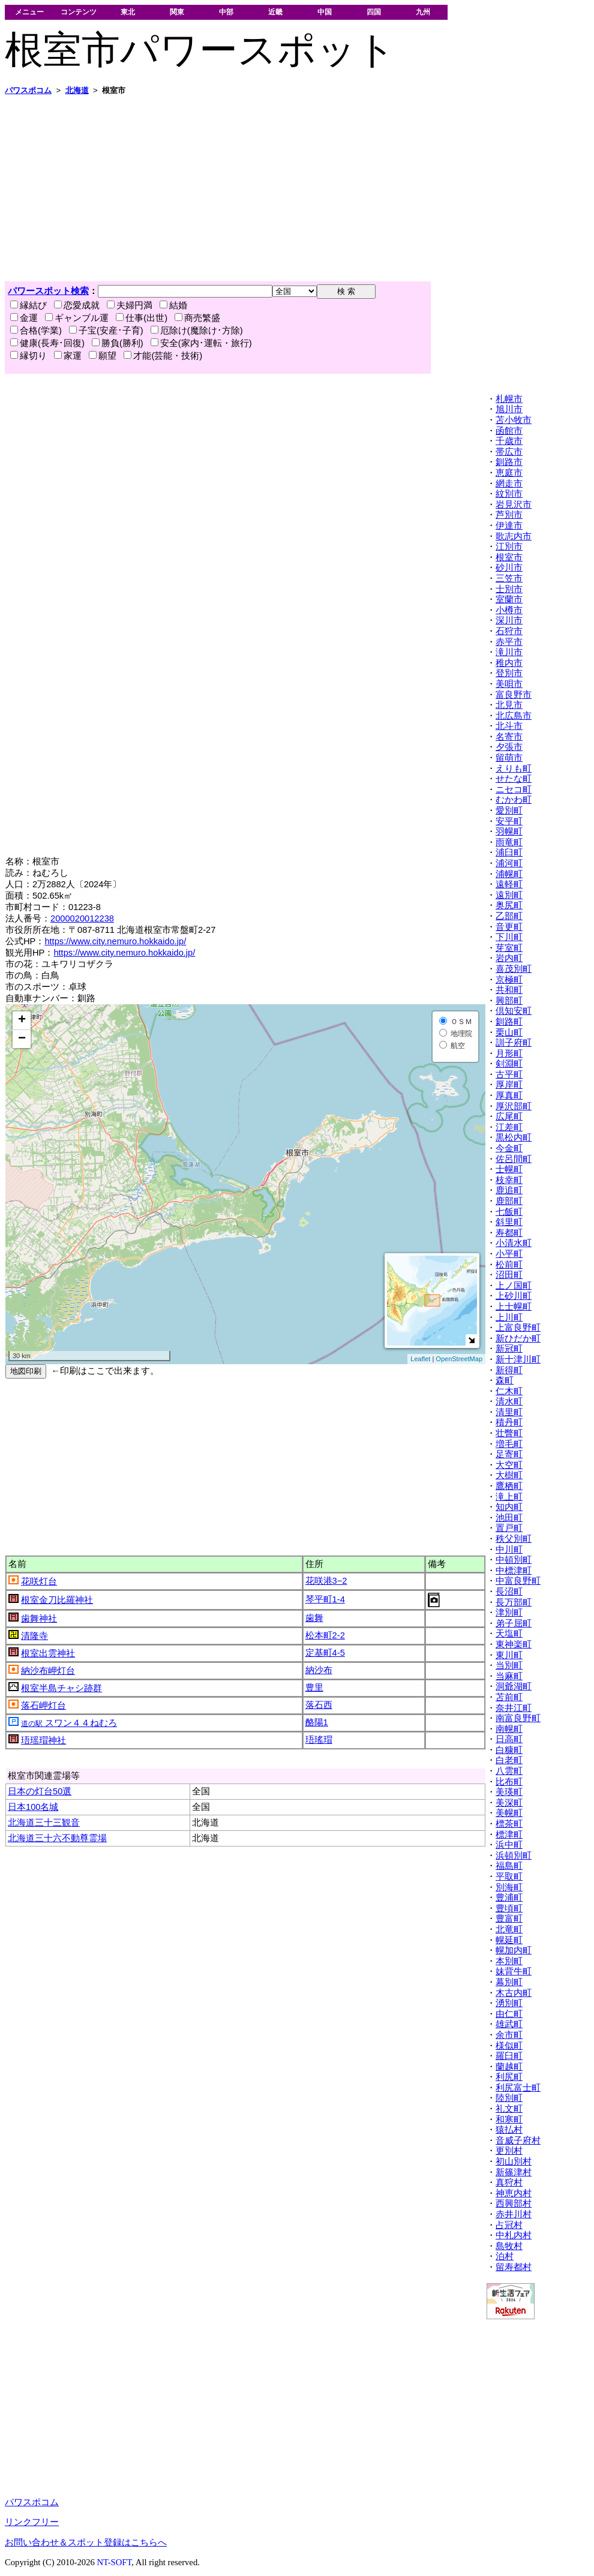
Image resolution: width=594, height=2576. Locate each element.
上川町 (509, 1317)
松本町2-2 (325, 1635)
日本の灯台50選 (39, 1791)
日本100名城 (33, 1807)
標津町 (509, 1834)
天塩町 (509, 1633)
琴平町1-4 (325, 1599)
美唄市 (509, 684)
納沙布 (318, 1670)
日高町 (509, 1739)
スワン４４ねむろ (69, 1723)
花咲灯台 (39, 1581)
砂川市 (509, 567)
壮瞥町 (509, 1433)
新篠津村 (514, 2172)
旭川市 (509, 409)
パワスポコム (32, 2502)
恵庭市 (509, 473)
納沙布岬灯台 (48, 1671)
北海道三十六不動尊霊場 (57, 1838)
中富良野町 (518, 1581)
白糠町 (509, 1750)
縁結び (28, 305)
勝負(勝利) (117, 343)
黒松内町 (514, 1137)
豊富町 (509, 1918)
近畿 (275, 12)
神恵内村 (514, 2193)
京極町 (509, 979)
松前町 (509, 1264)
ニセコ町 (514, 789)
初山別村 (514, 2161)
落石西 (318, 1705)
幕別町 (509, 1982)
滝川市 (509, 652)
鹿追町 (509, 1190)
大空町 (509, 1465)
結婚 (173, 305)
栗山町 (509, 1032)
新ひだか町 (518, 1338)
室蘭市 (509, 599)
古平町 (509, 1074)
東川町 (509, 1655)
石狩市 (509, 631)
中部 (226, 12)
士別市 (509, 589)
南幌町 (509, 1729)
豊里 (314, 1687)
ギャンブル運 (77, 318)
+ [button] (22, 1020)
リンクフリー (32, 2522)
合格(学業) (36, 330)
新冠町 (509, 1348)
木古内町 (514, 1993)
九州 (423, 12)
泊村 (505, 2256)
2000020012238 (82, 918)
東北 (128, 12)
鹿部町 (509, 1201)
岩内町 (509, 958)
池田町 (509, 1518)
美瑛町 (509, 1792)
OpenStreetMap (459, 1358)
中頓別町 (514, 1560)
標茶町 (509, 1824)
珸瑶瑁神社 (43, 1740)
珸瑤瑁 (318, 1740)
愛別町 (509, 810)
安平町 (509, 821)
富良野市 (514, 694)
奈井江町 (514, 1708)
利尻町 (509, 2077)
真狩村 (509, 2182)
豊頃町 (509, 1908)
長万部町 (514, 1602)
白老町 (509, 1760)
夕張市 (509, 747)
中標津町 (514, 1570)
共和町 (509, 990)
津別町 (509, 1612)
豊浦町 (509, 1897)
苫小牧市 (514, 420)
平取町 (509, 1876)
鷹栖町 (509, 1486)
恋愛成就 (77, 305)
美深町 (509, 1803)
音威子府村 (518, 2140)
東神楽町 (514, 1644)
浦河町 (509, 863)
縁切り (28, 356)
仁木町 (509, 1391)
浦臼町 (509, 852)
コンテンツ (79, 12)
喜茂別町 (514, 969)
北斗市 (509, 726)
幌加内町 (514, 1950)
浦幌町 (509, 874)
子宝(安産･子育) (106, 330)
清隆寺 (34, 1636)
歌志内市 (514, 536)
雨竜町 (509, 842)
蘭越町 (509, 2066)
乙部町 (509, 916)
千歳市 (509, 441)
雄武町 (509, 2024)
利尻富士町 (518, 2087)
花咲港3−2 (326, 1581)
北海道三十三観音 (44, 1822)
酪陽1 (316, 1722)
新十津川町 (518, 1359)
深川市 (509, 620)
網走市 (509, 483)
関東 (177, 12)
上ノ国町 (514, 1285)
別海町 (509, 1887)
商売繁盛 (197, 318)
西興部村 (514, 2203)
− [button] (22, 1039)
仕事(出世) (141, 318)
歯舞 (314, 1618)
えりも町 (514, 768)
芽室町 (509, 948)
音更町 (509, 927)
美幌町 (509, 1813)
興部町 (509, 1000)
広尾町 (509, 1116)
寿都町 (509, 1233)
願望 (102, 356)
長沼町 (509, 1591)
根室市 (509, 557)
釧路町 (509, 1021)
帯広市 (509, 452)
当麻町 (509, 1676)
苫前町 (509, 1697)
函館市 (509, 431)
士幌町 (509, 1169)
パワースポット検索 (48, 291)
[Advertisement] (297, 188)
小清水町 (514, 1243)
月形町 (509, 1053)
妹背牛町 (514, 1971)
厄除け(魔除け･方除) (197, 330)
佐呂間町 (514, 1159)
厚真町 (509, 1095)
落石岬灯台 (43, 1705)
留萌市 (509, 757)
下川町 (509, 937)
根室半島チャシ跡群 (61, 1688)
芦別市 (509, 515)
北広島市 (514, 715)
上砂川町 (514, 1296)
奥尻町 (509, 905)
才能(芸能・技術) (163, 356)
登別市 (509, 673)
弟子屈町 (514, 1623)
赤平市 (509, 642)
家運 (68, 356)
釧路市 (509, 462)
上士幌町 (514, 1306)
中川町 (509, 1549)
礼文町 (509, 2108)
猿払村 (509, 2129)
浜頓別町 (514, 1855)
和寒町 (509, 2119)
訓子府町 (514, 1042)
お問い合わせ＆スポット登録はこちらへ (86, 2542)
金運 (24, 318)
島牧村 (509, 2246)
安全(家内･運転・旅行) (201, 343)
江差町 (509, 1127)
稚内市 (509, 663)
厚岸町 (509, 1084)
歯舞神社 (39, 1618)
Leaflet (420, 1358)
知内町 (509, 1507)
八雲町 (509, 1771)
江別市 (509, 546)
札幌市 (509, 399)
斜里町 (509, 1222)
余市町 (509, 2035)
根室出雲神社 (48, 1653)
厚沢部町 (514, 1106)
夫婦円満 (129, 305)
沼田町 (509, 1275)
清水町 (509, 1401)
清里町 (509, 1412)
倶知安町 (514, 1011)
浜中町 (509, 1845)
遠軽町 (509, 884)
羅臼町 (509, 2056)
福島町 (509, 1866)
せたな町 (514, 778)
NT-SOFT (114, 2562)
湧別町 (509, 2003)
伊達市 (509, 525)
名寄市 (509, 736)
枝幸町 (509, 1180)
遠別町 (509, 895)
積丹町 (509, 1422)
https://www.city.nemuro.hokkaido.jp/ (115, 941)
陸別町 (509, 2098)
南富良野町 (518, 1718)
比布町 (509, 1782)
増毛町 (509, 1444)
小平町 (509, 1254)
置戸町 (509, 1528)
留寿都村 (514, 2267)
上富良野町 (518, 1327)
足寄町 (509, 1454)
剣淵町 (509, 1063)
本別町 (509, 1961)
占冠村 (509, 2225)
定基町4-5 (325, 1653)
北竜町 (509, 1929)
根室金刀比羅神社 (57, 1600)
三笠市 (509, 578)
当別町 (509, 1665)
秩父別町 (514, 1539)
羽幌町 (509, 831)
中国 (324, 12)
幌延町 (509, 1940)
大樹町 (509, 1475)
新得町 (509, 1370)
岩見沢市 (514, 504)
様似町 (509, 2045)
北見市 (509, 705)
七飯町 (509, 1212)
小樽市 (509, 610)
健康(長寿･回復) (47, 343)
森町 (505, 1380)
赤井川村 (514, 2214)
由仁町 (509, 2014)
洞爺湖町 (514, 1686)
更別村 (509, 2150)
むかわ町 (514, 799)
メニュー (29, 12)
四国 (374, 12)
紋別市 (509, 494)
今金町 (509, 1148)
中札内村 (514, 2235)
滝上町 (509, 1497)
